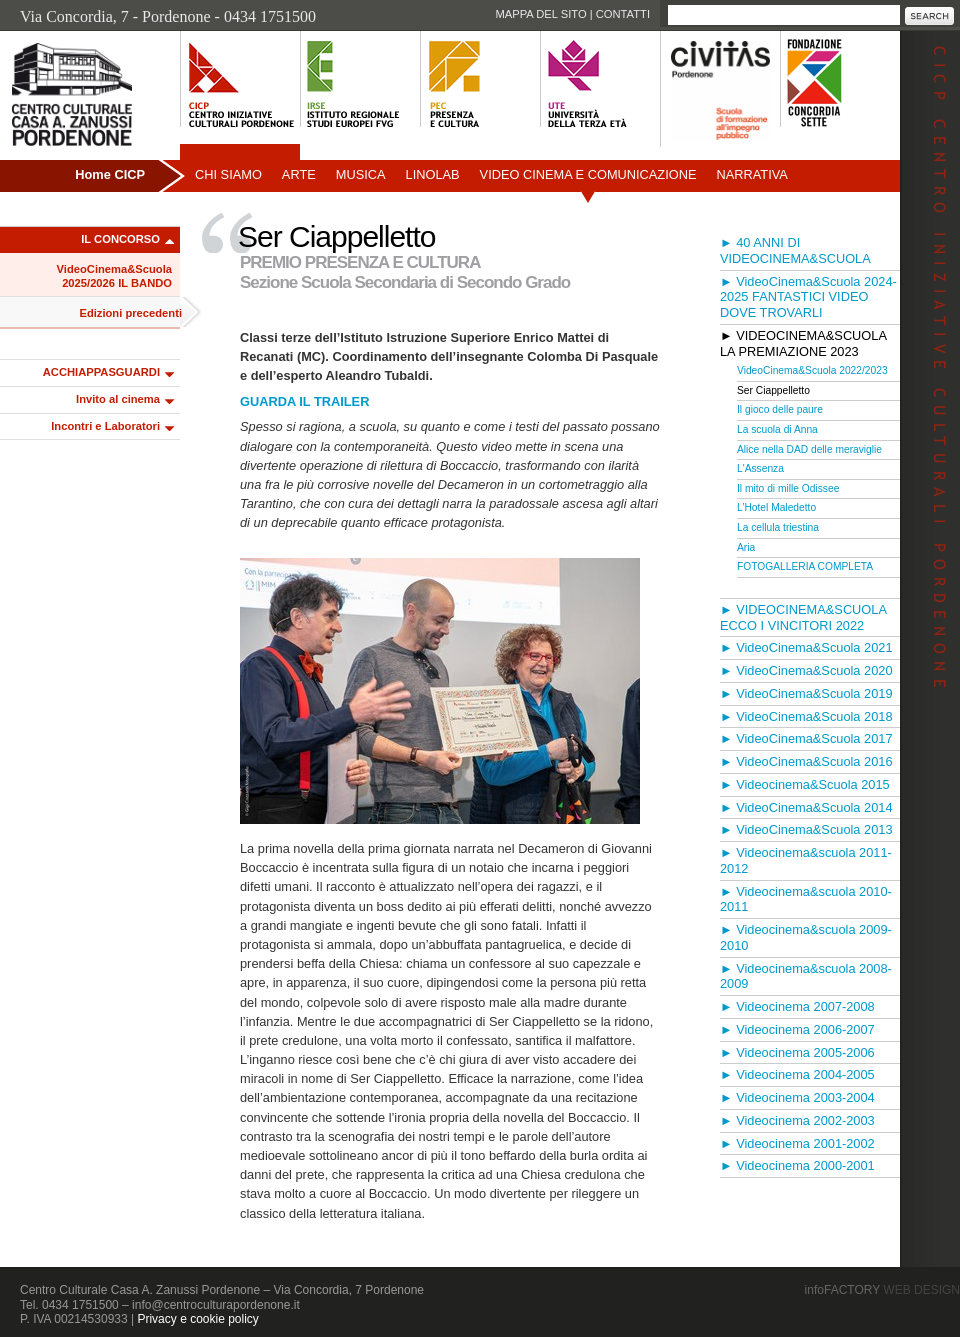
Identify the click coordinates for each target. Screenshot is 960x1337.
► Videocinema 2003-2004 (797, 1097)
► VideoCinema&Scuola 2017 (806, 738)
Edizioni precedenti (130, 313)
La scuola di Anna (777, 429)
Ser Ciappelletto (773, 390)
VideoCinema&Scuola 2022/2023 (812, 370)
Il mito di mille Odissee (788, 488)
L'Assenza (760, 468)
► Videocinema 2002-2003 (797, 1120)
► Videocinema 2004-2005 (797, 1074)
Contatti (623, 14)
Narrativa (751, 174)
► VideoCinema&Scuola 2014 (806, 807)
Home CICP (110, 174)
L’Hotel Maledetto (776, 507)
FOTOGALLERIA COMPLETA (805, 566)
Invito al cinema (118, 399)
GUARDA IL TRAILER (304, 401)
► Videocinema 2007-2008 (797, 1006)
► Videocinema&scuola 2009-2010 (806, 937)
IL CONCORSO (120, 239)
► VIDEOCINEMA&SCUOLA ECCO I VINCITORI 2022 (803, 617)
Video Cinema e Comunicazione (588, 174)
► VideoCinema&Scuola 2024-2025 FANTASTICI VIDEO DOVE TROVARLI (808, 297)
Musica (361, 174)
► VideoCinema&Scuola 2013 (806, 829)
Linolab (433, 174)
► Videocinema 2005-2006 (797, 1052)
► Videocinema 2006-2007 (797, 1029)
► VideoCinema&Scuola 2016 (806, 761)
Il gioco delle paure (780, 409)
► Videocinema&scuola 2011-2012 (806, 860)
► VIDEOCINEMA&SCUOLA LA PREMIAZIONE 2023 (803, 343)
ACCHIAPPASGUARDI (101, 372)
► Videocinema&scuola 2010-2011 (806, 899)
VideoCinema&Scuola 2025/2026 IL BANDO (114, 276)
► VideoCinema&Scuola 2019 (806, 693)
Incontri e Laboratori (105, 426)
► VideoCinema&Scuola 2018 (806, 716)
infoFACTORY (882, 1290)
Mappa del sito (540, 14)
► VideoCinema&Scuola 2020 (806, 670)
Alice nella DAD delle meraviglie (809, 449)
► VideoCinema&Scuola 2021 (806, 647)
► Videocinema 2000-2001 (797, 1165)
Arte (299, 174)
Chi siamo (228, 174)
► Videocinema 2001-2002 (797, 1143)
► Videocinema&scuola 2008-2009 (806, 976)
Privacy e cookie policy (197, 1319)
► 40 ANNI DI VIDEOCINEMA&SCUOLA (795, 250)
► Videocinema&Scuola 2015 (805, 784)
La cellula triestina (778, 527)
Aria (746, 547)
